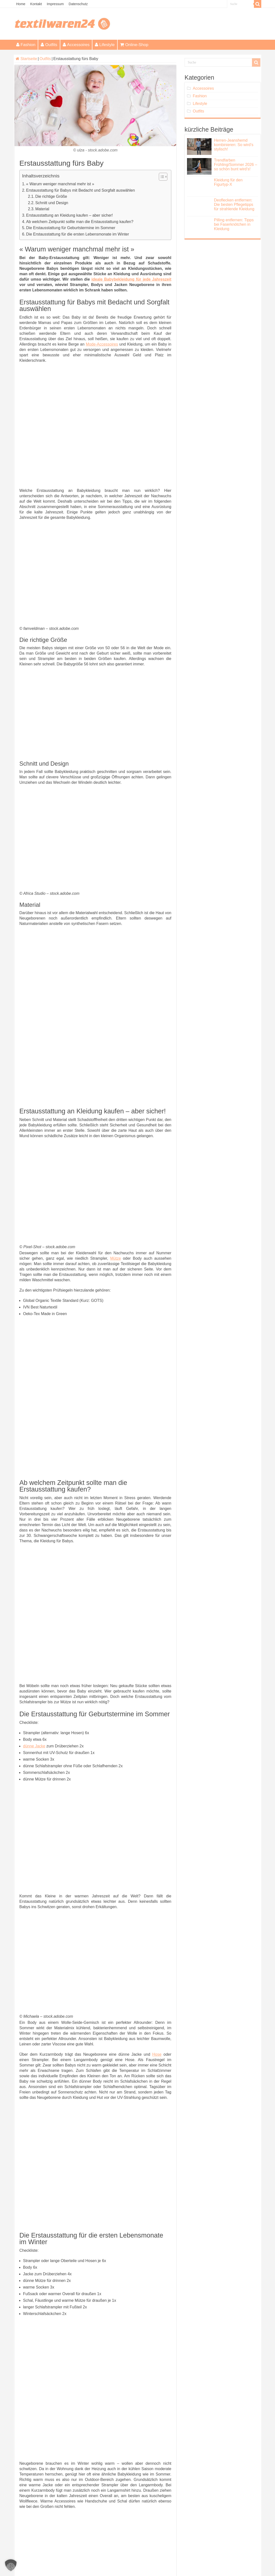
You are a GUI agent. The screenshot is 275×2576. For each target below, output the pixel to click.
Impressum (55, 4)
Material (42, 209)
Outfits (49, 44)
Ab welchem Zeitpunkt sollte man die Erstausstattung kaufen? (80, 222)
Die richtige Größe (51, 196)
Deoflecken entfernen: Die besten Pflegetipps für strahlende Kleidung (234, 204)
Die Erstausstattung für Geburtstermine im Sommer (70, 228)
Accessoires (76, 44)
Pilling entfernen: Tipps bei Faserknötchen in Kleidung (234, 224)
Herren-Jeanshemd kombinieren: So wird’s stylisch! (233, 144)
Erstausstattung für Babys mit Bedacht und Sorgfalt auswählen (80, 190)
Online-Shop (134, 44)
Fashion (25, 44)
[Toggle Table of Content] (160, 177)
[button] (11, 2565)
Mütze (115, 1258)
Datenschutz (78, 4)
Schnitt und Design (51, 203)
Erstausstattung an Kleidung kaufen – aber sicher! (69, 215)
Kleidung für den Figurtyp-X (228, 182)
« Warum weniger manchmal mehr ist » (60, 184)
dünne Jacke (34, 1632)
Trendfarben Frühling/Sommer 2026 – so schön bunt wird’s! (235, 164)
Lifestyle (104, 44)
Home (20, 4)
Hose (156, 1940)
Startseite (26, 59)
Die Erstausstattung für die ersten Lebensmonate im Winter (77, 234)
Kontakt (36, 4)
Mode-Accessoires (102, 344)
